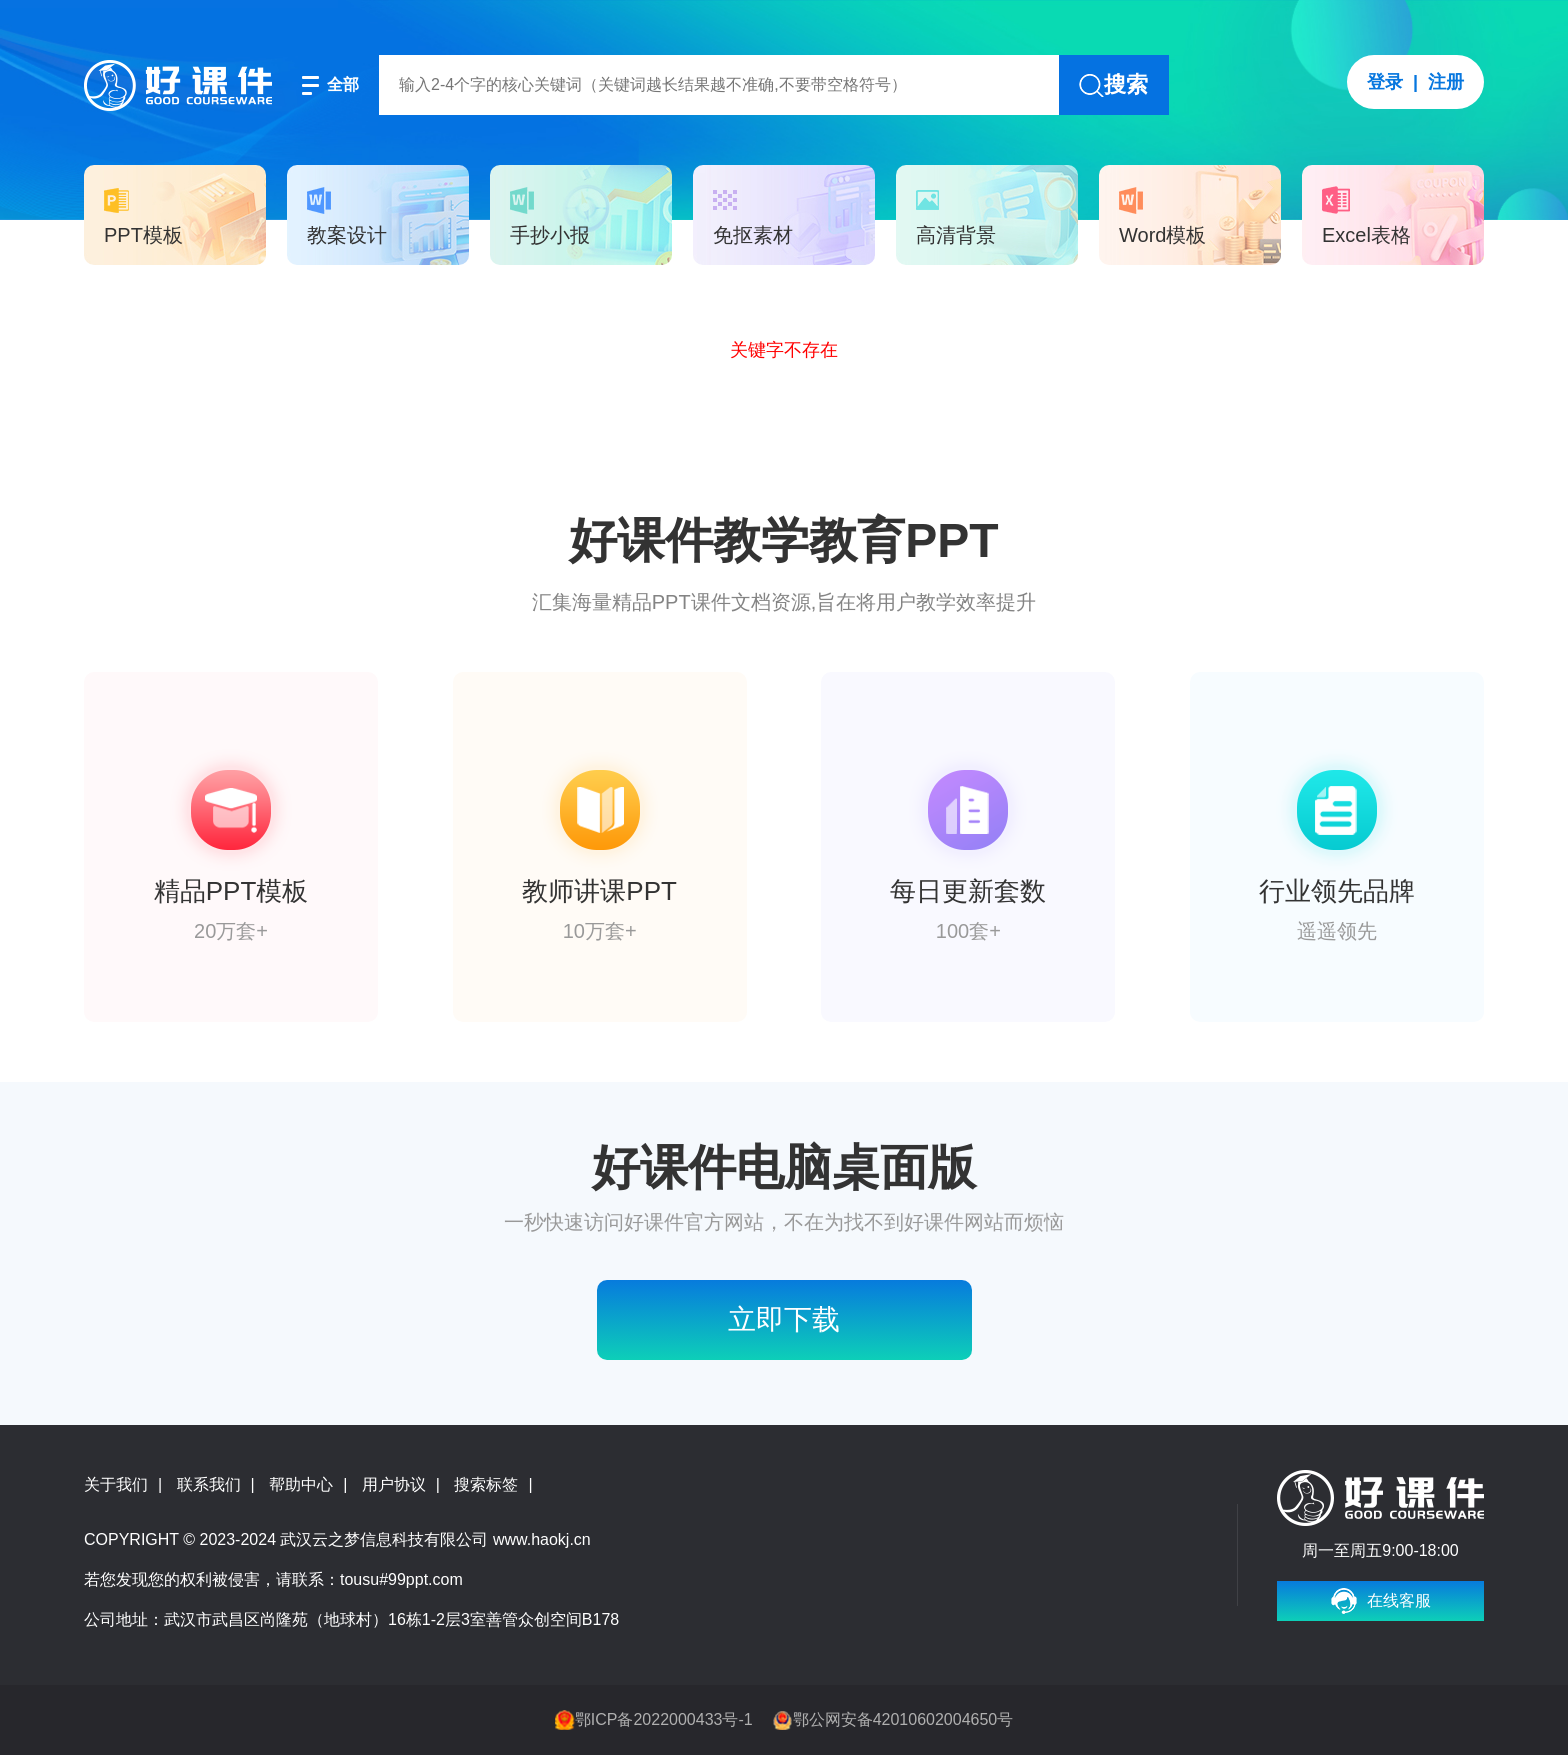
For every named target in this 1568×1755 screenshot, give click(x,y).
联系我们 (209, 1484)
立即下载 (784, 1319)
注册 (1446, 82)
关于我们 (116, 1484)
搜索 (1126, 84)
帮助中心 (301, 1484)
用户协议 (394, 1484)
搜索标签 (486, 1484)
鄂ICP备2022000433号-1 (664, 1719)
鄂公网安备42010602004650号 (903, 1719)
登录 (1385, 82)
